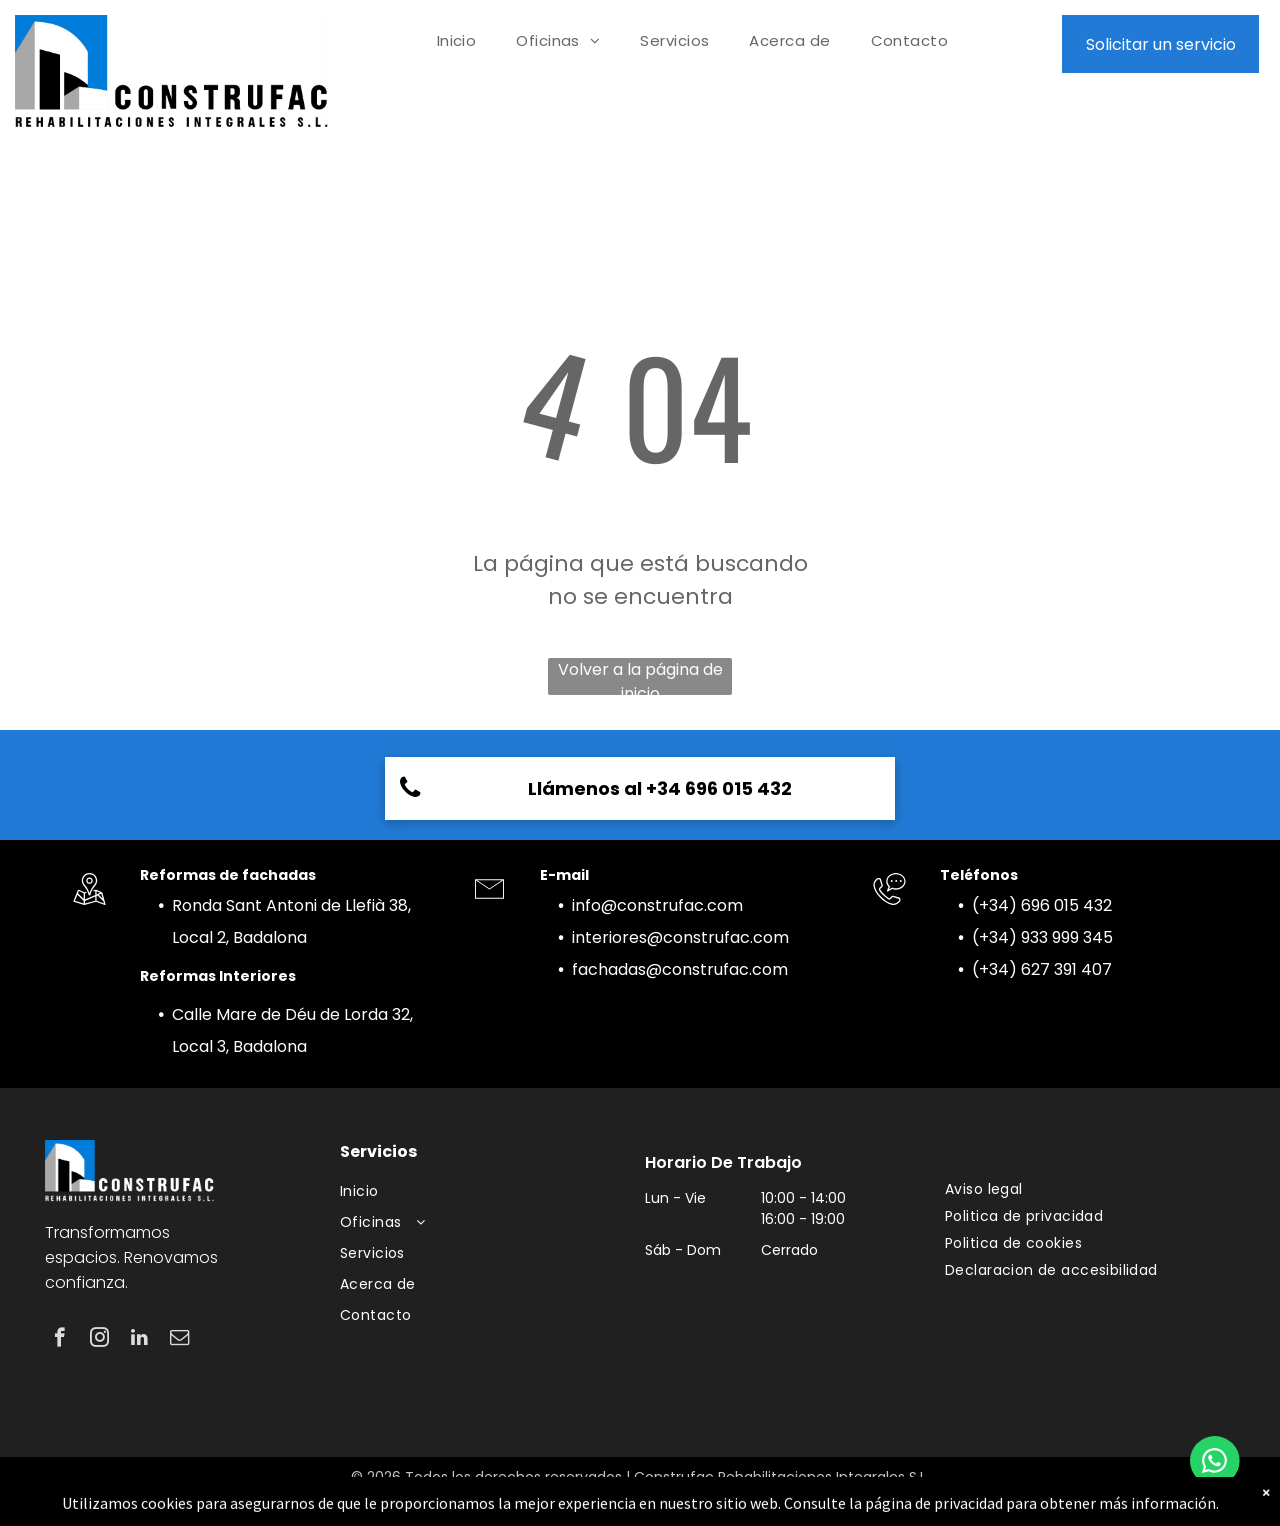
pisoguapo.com (697, 1498)
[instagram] (99, 1340)
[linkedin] (139, 1340)
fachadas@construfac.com (680, 969)
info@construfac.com (657, 905)
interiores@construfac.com (680, 937)
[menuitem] (457, 41)
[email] (179, 1340)
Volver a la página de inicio (640, 676)
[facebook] (59, 1340)
